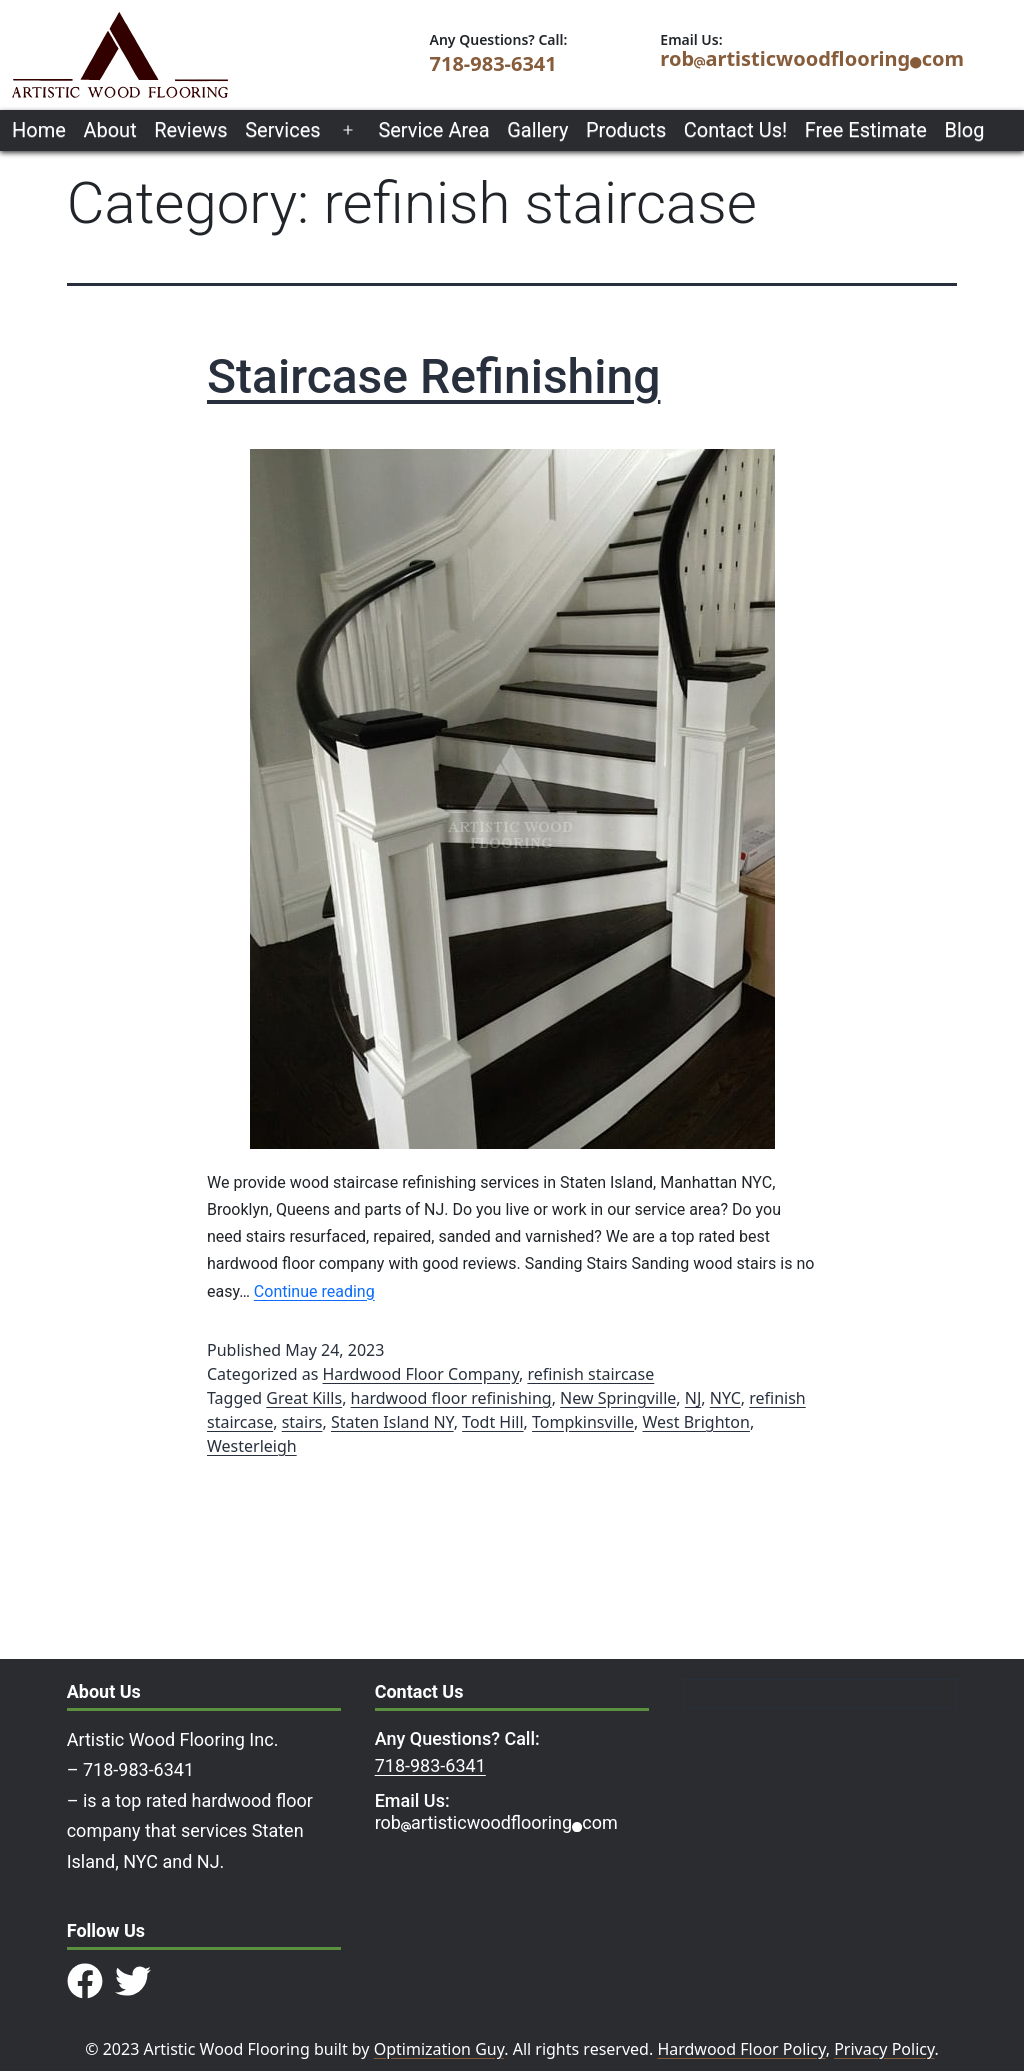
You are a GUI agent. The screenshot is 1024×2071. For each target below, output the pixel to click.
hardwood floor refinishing (451, 1398)
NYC (725, 1398)
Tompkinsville (583, 1422)
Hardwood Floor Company (421, 1374)
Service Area (433, 130)
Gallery (537, 130)
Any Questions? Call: (457, 1738)
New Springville (618, 1398)
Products (626, 130)
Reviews (190, 130)
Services (282, 130)
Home (39, 130)
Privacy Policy (884, 2049)
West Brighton (696, 1422)
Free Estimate (866, 130)
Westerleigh (252, 1446)
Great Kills (304, 1398)
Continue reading (314, 1291)
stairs (302, 1422)
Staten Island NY (392, 1422)
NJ (693, 1398)
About (109, 130)
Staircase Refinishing (433, 376)
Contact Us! (735, 130)
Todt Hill (492, 1422)
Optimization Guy (439, 2049)
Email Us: (412, 1800)
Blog (965, 130)
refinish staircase (590, 1374)
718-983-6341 (493, 63)
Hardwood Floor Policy (741, 2049)
